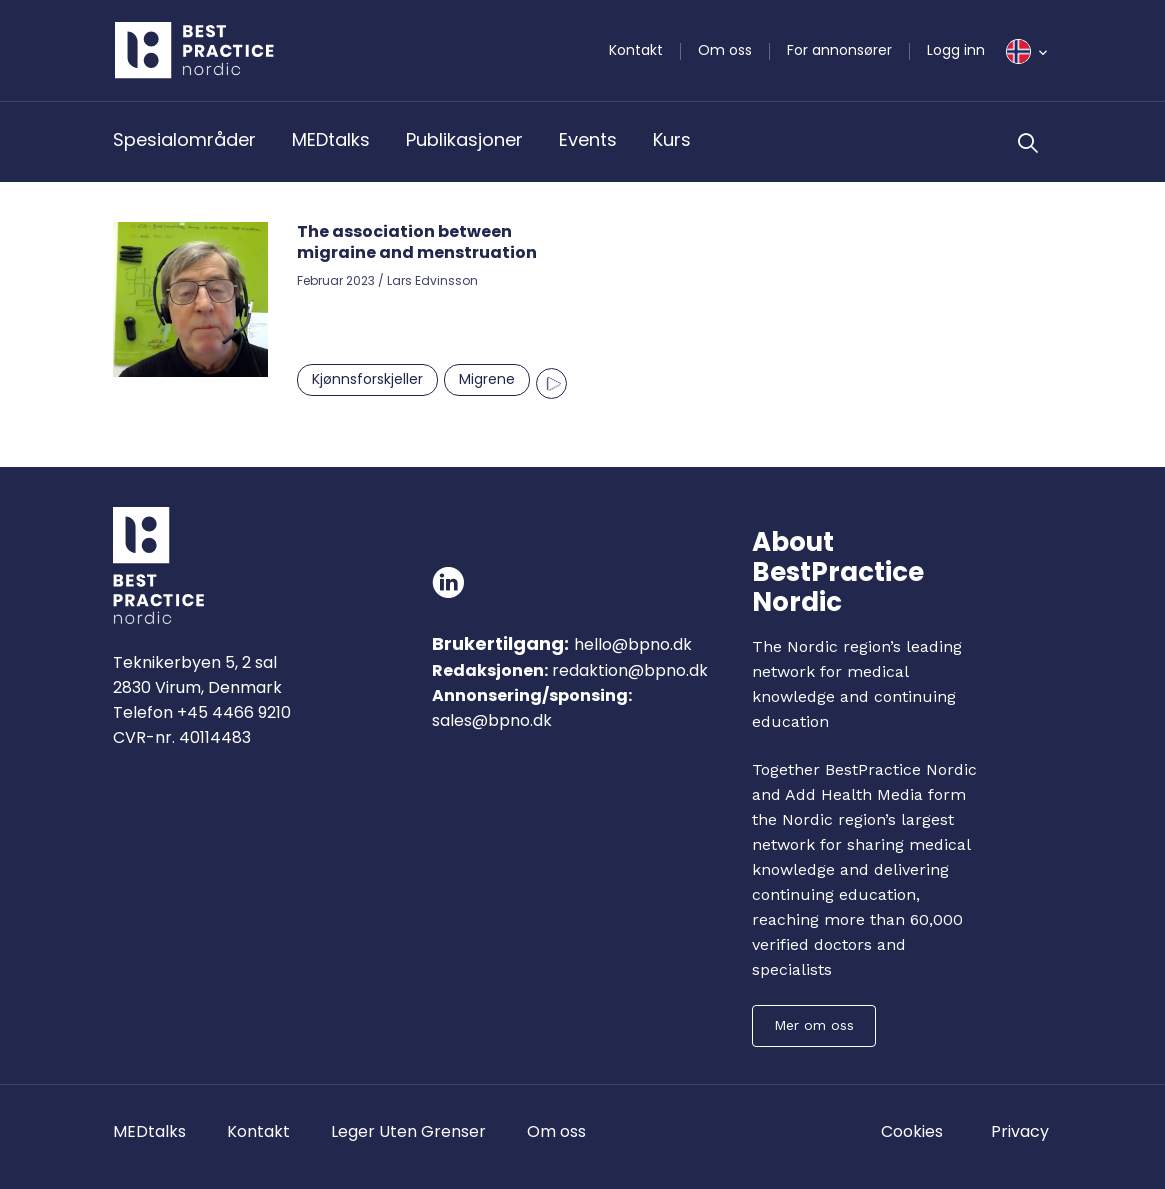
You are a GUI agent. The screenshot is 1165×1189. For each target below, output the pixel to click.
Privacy (1020, 1131)
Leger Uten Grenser (408, 1131)
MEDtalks (331, 139)
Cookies (912, 1131)
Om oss (725, 50)
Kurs (672, 139)
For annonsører (839, 50)
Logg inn (956, 50)
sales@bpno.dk (492, 720)
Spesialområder (184, 139)
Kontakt (636, 50)
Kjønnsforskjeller (367, 379)
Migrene (487, 379)
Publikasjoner (464, 139)
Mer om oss (814, 1025)
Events (588, 139)
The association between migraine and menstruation (417, 242)
